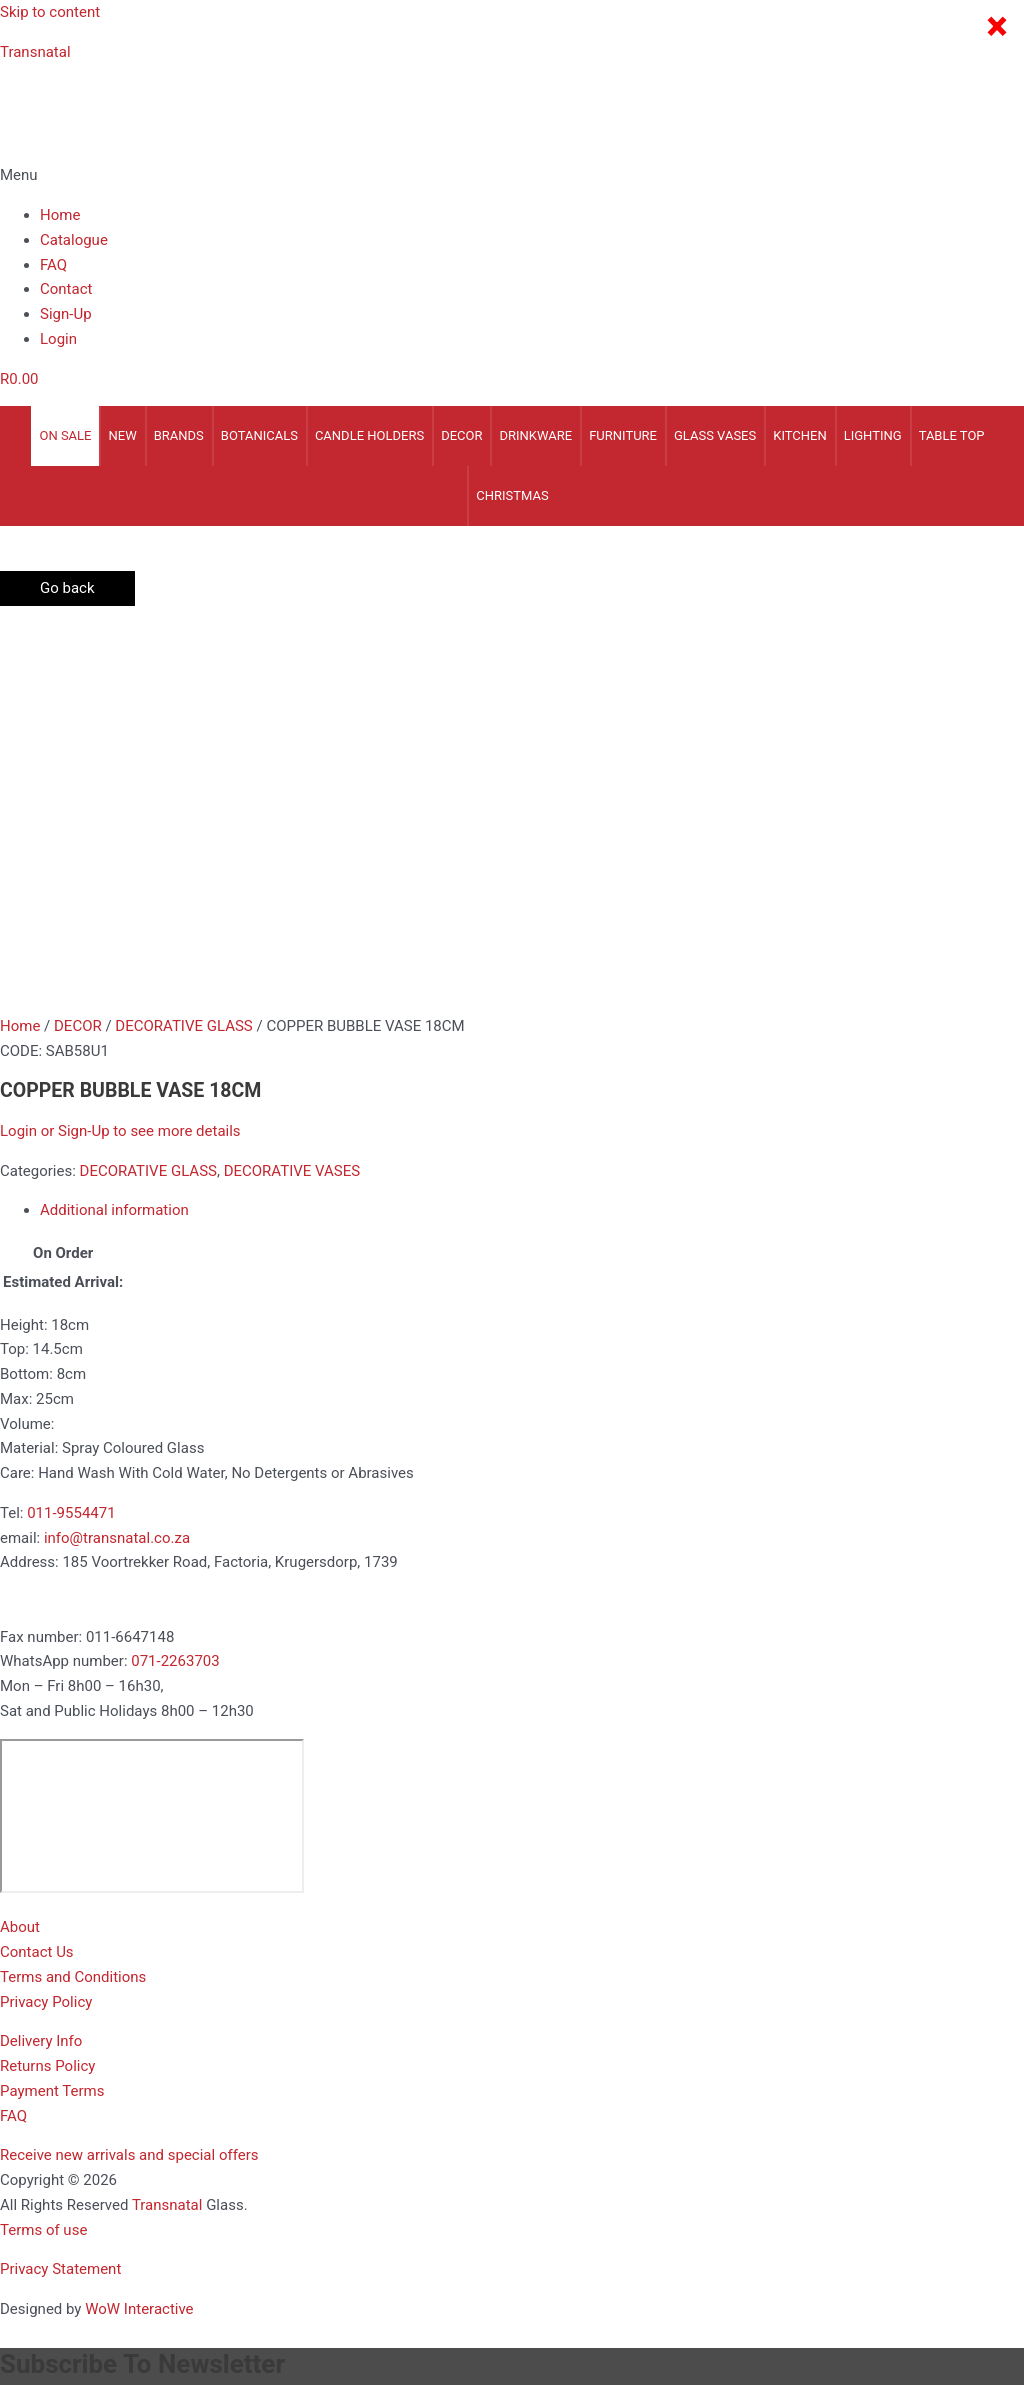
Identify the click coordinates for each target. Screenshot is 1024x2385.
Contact (66, 289)
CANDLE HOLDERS (369, 435)
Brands (179, 435)
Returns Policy (47, 1683)
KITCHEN (800, 435)
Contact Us (37, 1569)
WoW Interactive (139, 1926)
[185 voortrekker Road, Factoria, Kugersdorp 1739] (152, 1433)
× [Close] (996, 27)
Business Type (53, 2172)
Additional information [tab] (114, 827)
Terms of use (43, 1847)
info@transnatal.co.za (117, 1155)
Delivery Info (41, 1658)
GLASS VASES (715, 435)
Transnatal (35, 52)
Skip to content (50, 12)
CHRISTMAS (512, 495)
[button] (512, 175)
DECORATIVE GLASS (183, 643)
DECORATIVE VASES (292, 788)
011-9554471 (71, 1130)
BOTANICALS (259, 435)
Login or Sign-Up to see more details (120, 748)
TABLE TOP (952, 435)
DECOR (461, 435)
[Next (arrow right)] (124, 2291)
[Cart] (19, 379)
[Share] (207, 2264)
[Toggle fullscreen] (124, 2264)
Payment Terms (52, 1708)
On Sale (65, 435)
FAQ (53, 265)
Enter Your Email (55, 2117)
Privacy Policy (46, 1619)
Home (60, 215)
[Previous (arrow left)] (40, 2291)
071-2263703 (175, 1278)
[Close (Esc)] (291, 2264)
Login (58, 339)
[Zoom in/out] (40, 2264)
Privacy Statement (60, 1886)
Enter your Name (55, 2061)
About (20, 1544)
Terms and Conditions (73, 1594)
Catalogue (74, 240)
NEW (122, 435)
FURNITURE (623, 435)
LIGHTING (873, 435)
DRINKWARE (535, 435)
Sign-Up (66, 314)
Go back (67, 588)
